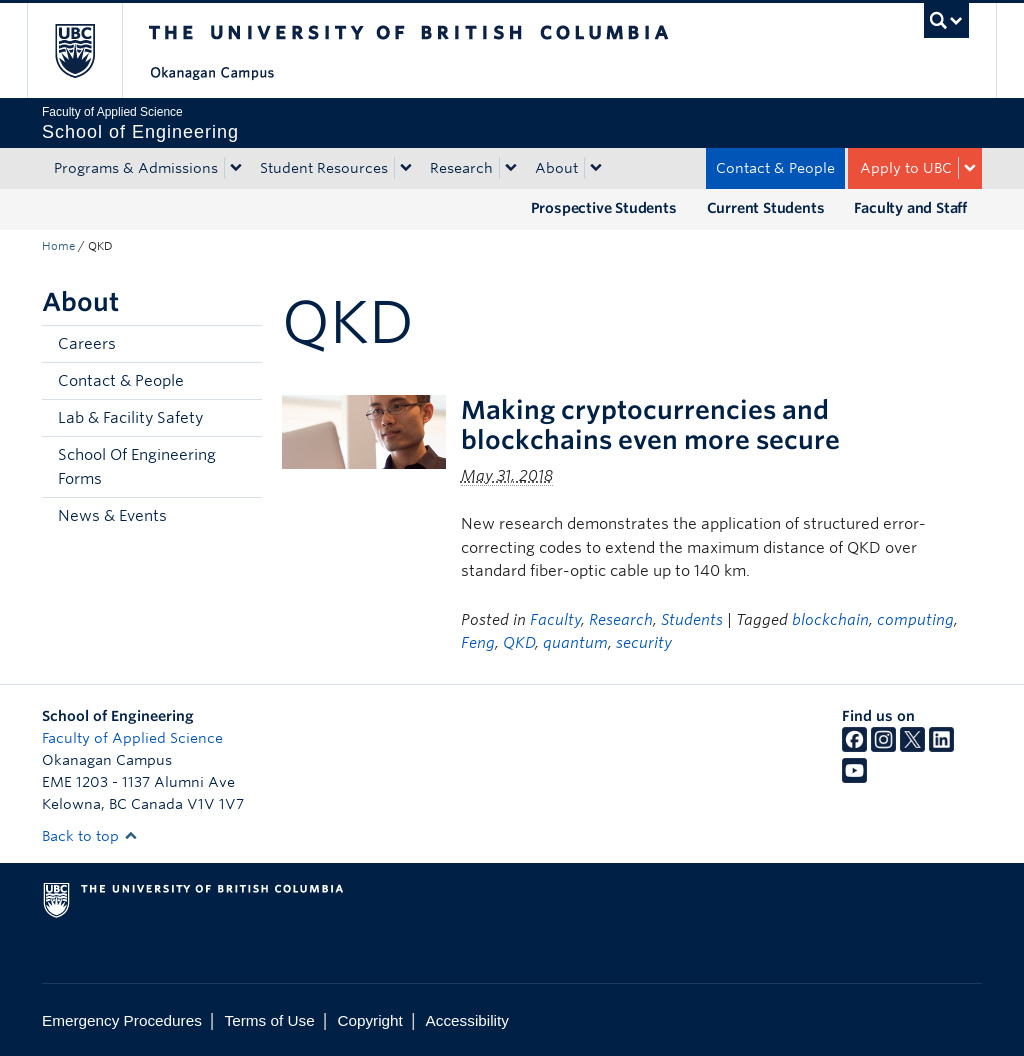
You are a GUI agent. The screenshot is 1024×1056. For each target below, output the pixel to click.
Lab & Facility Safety (130, 418)
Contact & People (775, 168)
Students (692, 620)
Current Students (766, 208)
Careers (87, 344)
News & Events (112, 516)
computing (915, 620)
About (556, 168)
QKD (519, 643)
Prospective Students (604, 208)
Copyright (369, 1020)
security (644, 643)
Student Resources (324, 168)
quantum (575, 643)
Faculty (555, 620)
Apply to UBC (906, 168)
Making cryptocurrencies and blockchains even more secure (650, 425)
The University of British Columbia (89, 50)
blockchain (830, 620)
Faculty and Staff (910, 208)
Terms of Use (270, 1020)
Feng (478, 643)
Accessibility (467, 1020)
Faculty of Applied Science (132, 738)
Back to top (90, 836)
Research (461, 168)
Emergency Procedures (122, 1020)
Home (58, 246)
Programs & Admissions (136, 168)
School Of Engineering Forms (137, 467)
